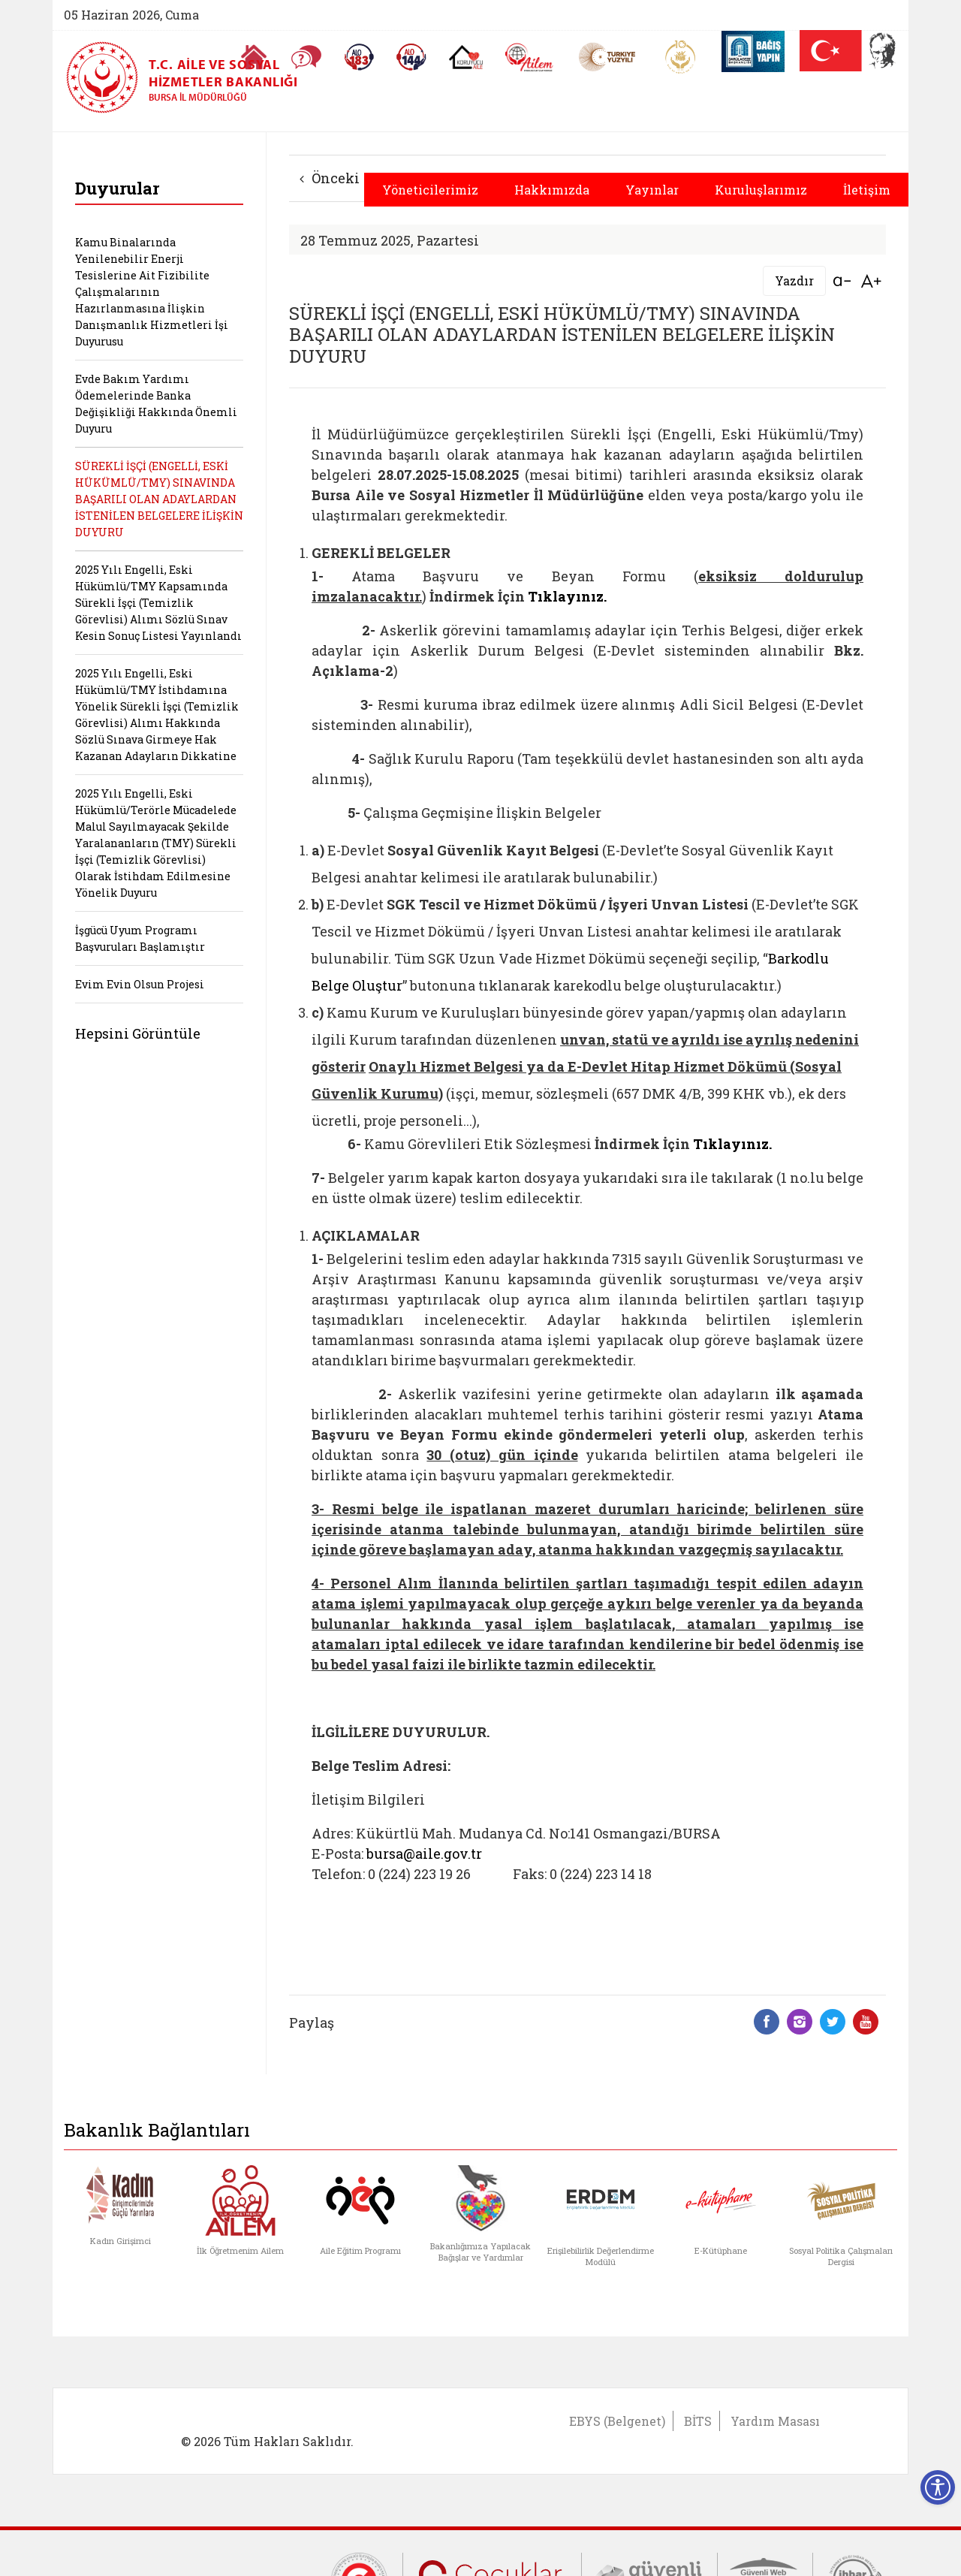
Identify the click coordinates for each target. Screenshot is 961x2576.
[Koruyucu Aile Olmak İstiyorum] (466, 57)
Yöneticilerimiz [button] (430, 190)
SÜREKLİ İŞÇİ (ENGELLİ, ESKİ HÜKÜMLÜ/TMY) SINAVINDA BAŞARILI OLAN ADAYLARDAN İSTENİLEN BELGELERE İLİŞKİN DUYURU (159, 499)
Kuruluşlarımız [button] (761, 190)
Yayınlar (652, 190)
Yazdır (794, 280)
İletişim (866, 190)
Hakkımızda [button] (551, 190)
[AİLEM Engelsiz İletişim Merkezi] (529, 57)
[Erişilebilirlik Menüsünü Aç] (937, 2487)
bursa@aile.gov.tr (424, 1854)
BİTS (698, 2421)
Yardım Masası (775, 2421)
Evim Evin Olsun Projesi (139, 984)
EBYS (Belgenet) (617, 2421)
